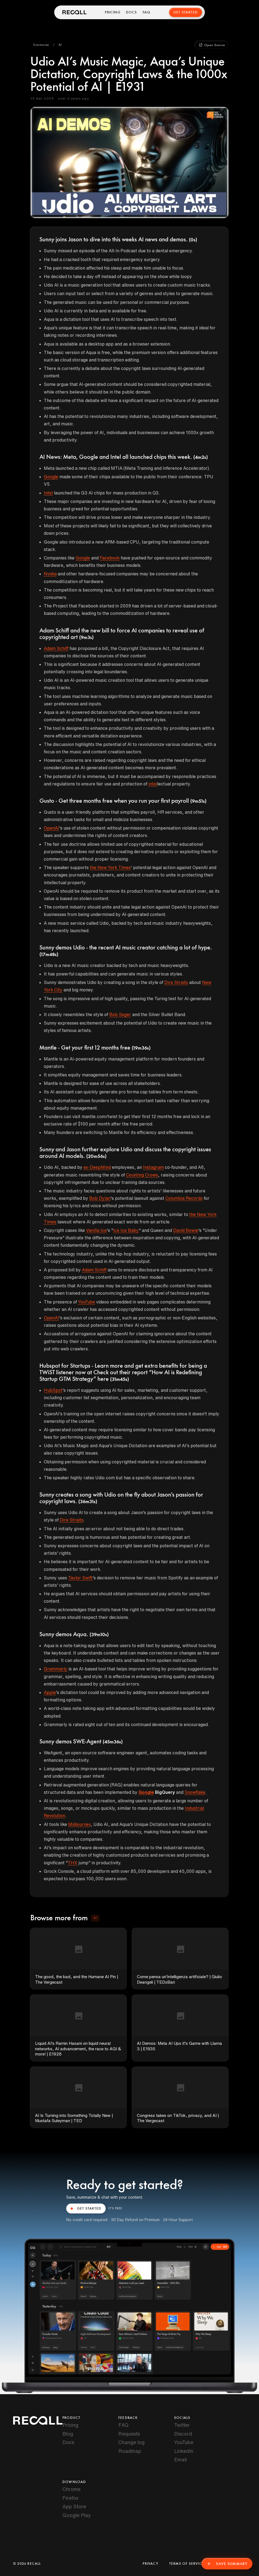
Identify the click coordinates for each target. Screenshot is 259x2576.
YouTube (86, 1302)
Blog (67, 2433)
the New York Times (110, 867)
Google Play (76, 2515)
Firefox (70, 2497)
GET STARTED (86, 2208)
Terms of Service (186, 2563)
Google (51, 476)
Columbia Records (184, 1198)
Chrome (71, 2489)
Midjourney (79, 1824)
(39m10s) (99, 1634)
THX (72, 1862)
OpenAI (51, 828)
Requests (129, 2433)
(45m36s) (113, 1742)
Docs (131, 12)
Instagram (153, 1167)
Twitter (182, 2424)
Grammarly (55, 1669)
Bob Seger (120, 1014)
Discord (183, 2433)
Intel (48, 493)
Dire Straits (176, 982)
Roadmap (129, 2450)
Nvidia (50, 574)
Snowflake (195, 1792)
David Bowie (185, 1230)
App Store (74, 2506)
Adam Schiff (56, 648)
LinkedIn (183, 2450)
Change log (131, 2442)
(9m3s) (86, 637)
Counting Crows (142, 1175)
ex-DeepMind (97, 1167)
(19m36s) (141, 1048)
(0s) (193, 239)
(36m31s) (87, 1501)
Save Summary (227, 2563)
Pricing (112, 12)
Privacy (150, 2563)
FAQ (147, 12)
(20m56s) (96, 1156)
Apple (50, 1692)
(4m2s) (200, 457)
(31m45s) (119, 1379)
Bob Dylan (100, 1198)
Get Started (185, 12)
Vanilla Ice (96, 1230)
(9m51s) (198, 801)
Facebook (110, 558)
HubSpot (53, 1390)
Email (180, 2459)
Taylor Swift (80, 1578)
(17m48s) (48, 954)
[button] (41, 45)
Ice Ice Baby (126, 1230)
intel (152, 784)
